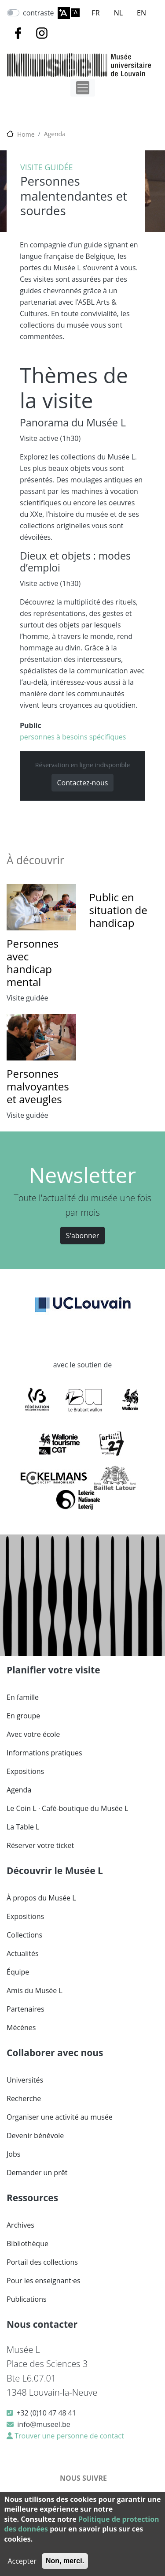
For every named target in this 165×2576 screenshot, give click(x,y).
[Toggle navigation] (82, 88)
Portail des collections (42, 2262)
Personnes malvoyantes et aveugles (38, 1086)
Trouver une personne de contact (68, 2436)
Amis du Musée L (34, 1990)
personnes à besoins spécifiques (73, 737)
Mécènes (21, 2027)
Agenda (55, 134)
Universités (25, 2080)
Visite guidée (46, 167)
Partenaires (25, 2009)
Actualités (23, 1953)
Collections (24, 1935)
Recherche (24, 2098)
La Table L (23, 1827)
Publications (27, 2299)
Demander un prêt (37, 2172)
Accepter (21, 2561)
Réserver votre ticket (40, 1845)
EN (141, 13)
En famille (23, 1697)
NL (118, 13)
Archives (20, 2225)
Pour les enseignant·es (44, 2280)
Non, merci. (65, 2561)
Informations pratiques (44, 1753)
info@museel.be (43, 2424)
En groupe (23, 1716)
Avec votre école (33, 1734)
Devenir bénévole (35, 2135)
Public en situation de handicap (118, 910)
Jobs (13, 2154)
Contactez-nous (82, 783)
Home (26, 134)
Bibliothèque (27, 2243)
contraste (38, 13)
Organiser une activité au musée (60, 2117)
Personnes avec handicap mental (33, 962)
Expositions (25, 1771)
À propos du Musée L (41, 1898)
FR (96, 13)
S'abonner (82, 1235)
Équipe (18, 1972)
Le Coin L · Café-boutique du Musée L (67, 1808)
